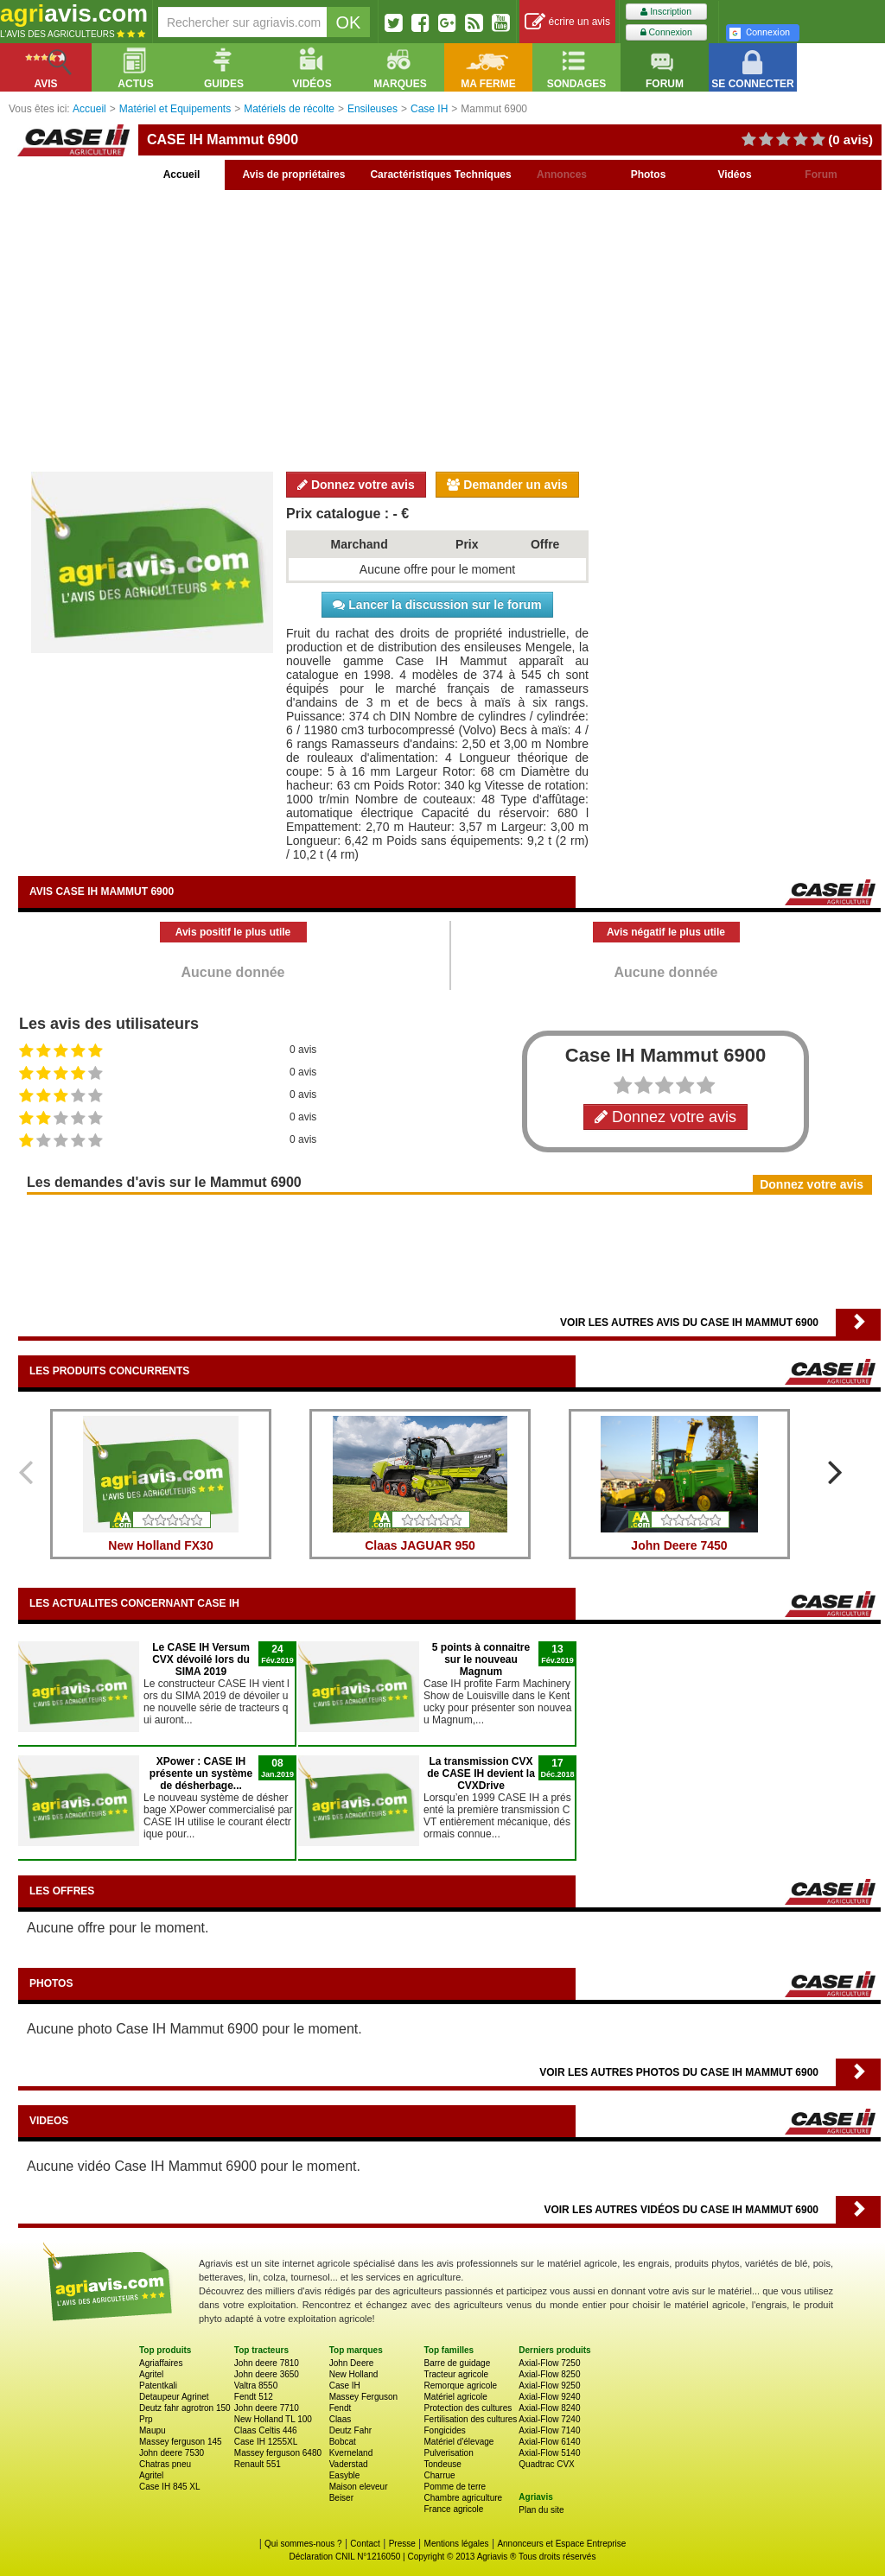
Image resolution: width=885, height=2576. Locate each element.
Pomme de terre (454, 2486)
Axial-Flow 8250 (549, 2374)
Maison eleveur (358, 2486)
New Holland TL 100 (273, 2419)
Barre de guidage (456, 2363)
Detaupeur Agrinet (174, 2397)
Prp (146, 2419)
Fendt (340, 2408)
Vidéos (734, 174)
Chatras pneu (165, 2464)
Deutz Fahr (350, 2430)
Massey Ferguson (363, 2397)
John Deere (351, 2363)
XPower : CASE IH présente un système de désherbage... (201, 1773)
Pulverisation (448, 2453)
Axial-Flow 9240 (549, 2397)
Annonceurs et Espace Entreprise (561, 2543)
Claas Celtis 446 (265, 2430)
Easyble (344, 2475)
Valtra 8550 (255, 2385)
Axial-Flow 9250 (549, 2385)
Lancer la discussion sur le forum (437, 605)
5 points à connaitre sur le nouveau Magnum (481, 1659)
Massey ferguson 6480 (278, 2453)
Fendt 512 (253, 2397)
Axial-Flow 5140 (549, 2453)
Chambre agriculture (462, 2498)
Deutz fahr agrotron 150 (185, 2408)
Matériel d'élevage (458, 2441)
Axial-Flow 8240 (549, 2408)
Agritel (151, 2374)
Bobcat (342, 2441)
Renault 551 (257, 2464)
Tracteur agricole (455, 2374)
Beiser (341, 2498)
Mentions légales (456, 2543)
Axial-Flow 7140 (549, 2430)
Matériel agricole (455, 2397)
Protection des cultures (467, 2408)
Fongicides (444, 2430)
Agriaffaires (160, 2363)
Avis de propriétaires (294, 174)
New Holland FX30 (160, 1545)
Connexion (666, 32)
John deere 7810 (266, 2363)
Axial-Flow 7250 (549, 2363)
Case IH (344, 2385)
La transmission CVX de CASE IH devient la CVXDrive (481, 1773)
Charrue (439, 2475)
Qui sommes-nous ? (302, 2543)
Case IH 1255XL (265, 2441)
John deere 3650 (266, 2374)
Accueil (182, 174)
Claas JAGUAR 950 (420, 1545)
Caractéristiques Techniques (440, 174)
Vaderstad (348, 2464)
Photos (648, 174)
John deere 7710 (266, 2408)
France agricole (453, 2509)
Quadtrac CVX (546, 2464)
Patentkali (158, 2385)
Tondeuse (442, 2464)
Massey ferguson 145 (180, 2441)
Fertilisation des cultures (470, 2419)
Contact (364, 2543)
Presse (402, 2543)
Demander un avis (507, 485)
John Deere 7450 (679, 1545)
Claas (340, 2419)
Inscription (665, 11)
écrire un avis (567, 22)
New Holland (354, 2374)
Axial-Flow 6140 (549, 2441)
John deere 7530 (171, 2453)
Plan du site (541, 2510)
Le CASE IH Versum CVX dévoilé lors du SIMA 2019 (201, 1659)
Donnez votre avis (356, 485)
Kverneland (351, 2453)
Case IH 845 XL (170, 2486)
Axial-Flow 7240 (549, 2419)
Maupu (152, 2430)
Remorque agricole (460, 2385)
